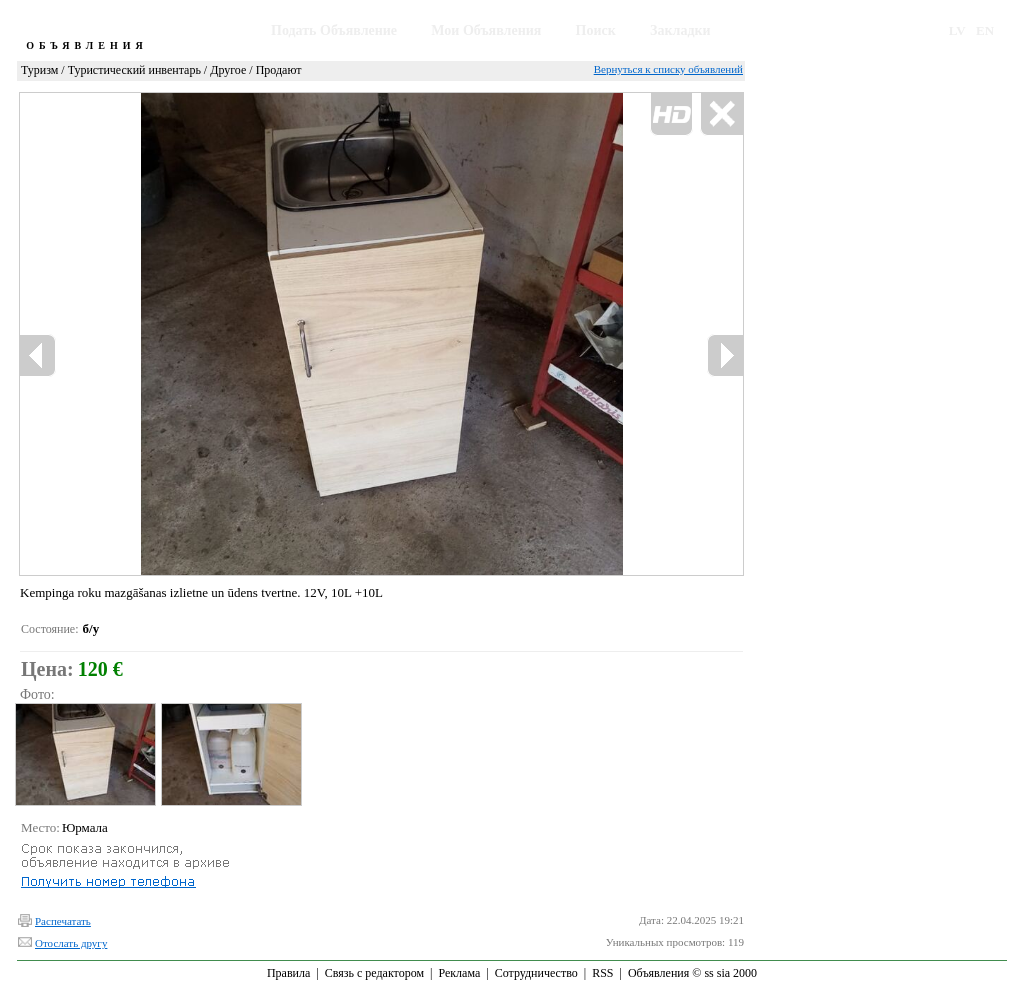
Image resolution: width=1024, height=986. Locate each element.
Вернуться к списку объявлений (668, 69)
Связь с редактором (374, 973)
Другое (228, 70)
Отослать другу (71, 943)
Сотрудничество (536, 973)
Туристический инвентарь (134, 70)
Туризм (39, 70)
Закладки (680, 30)
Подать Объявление (334, 30)
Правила (288, 973)
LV (957, 30)
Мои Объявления (486, 30)
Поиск (596, 30)
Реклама (459, 973)
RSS (602, 973)
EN (985, 30)
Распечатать (63, 921)
